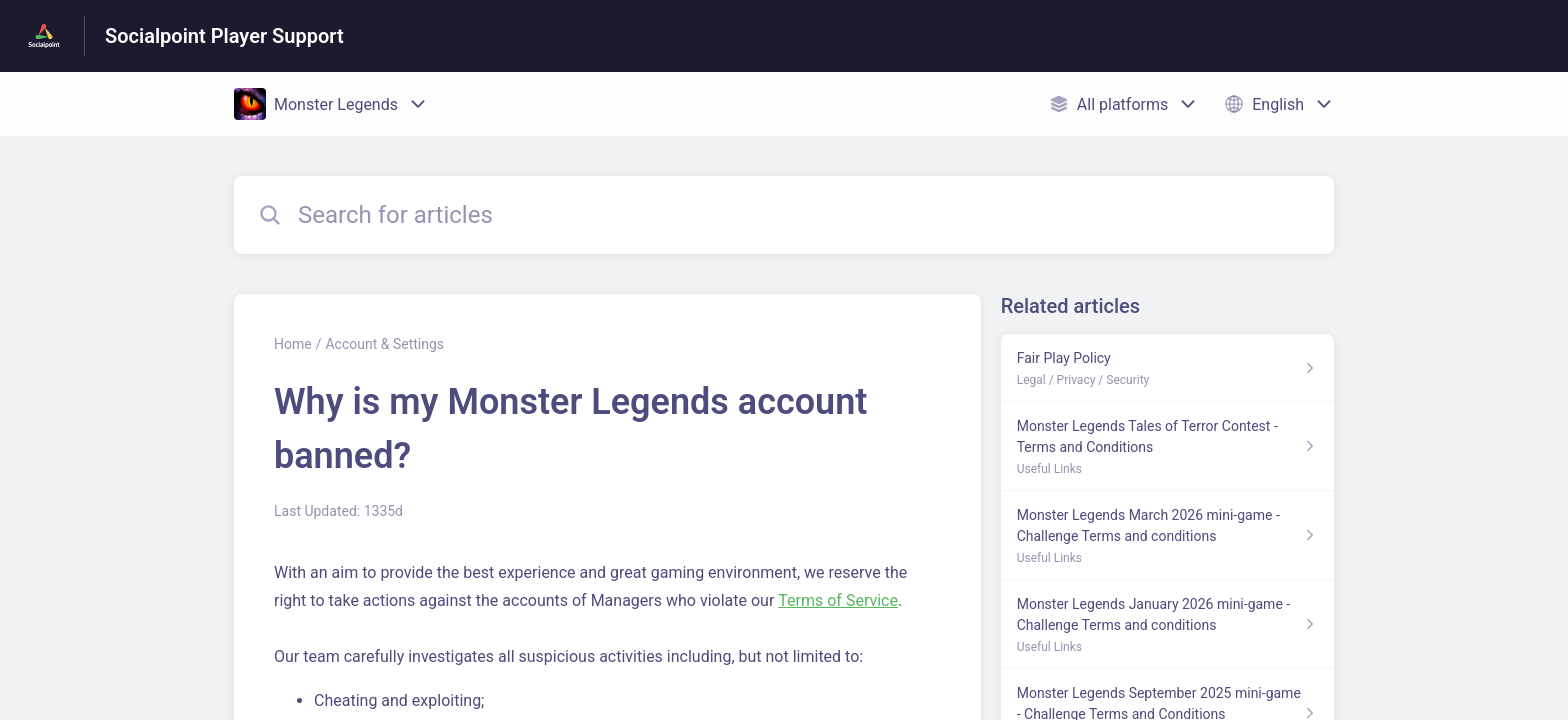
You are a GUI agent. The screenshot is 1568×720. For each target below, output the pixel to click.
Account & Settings (384, 344)
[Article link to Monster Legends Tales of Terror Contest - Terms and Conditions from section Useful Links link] (1167, 446)
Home (293, 344)
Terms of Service (838, 600)
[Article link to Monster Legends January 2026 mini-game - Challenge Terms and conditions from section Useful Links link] (1167, 624)
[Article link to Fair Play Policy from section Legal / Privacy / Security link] (1167, 368)
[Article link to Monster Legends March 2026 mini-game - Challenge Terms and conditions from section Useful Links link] (1167, 535)
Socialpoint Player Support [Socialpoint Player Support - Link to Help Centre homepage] (224, 36)
